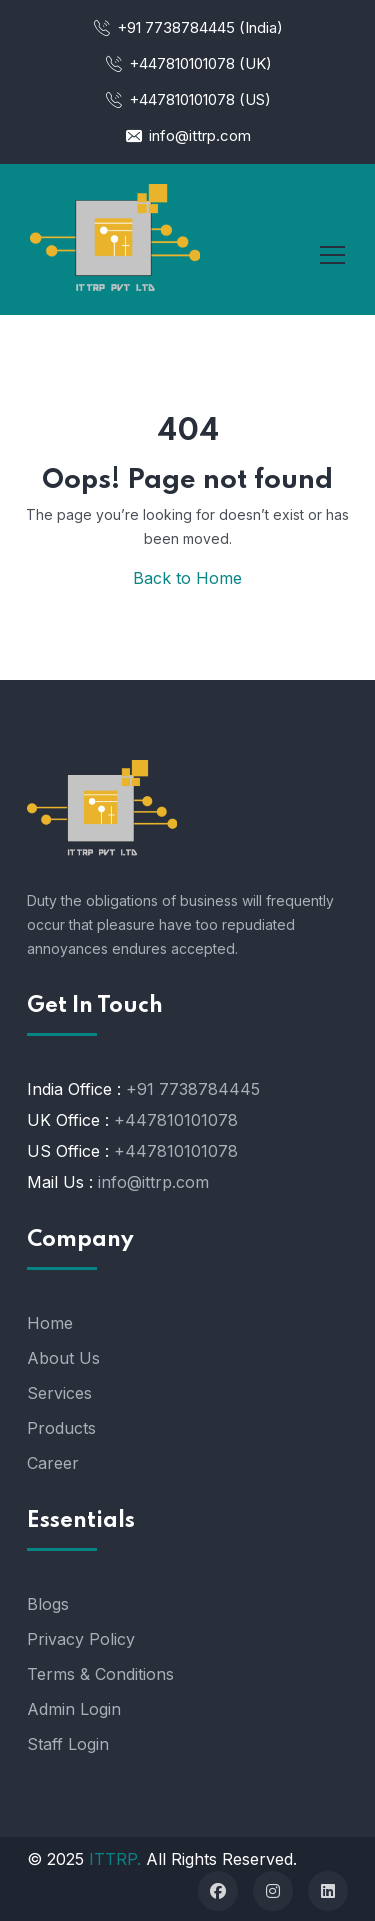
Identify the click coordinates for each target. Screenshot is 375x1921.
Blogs (48, 1604)
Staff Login (68, 1744)
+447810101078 (176, 1120)
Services (59, 1393)
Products (61, 1428)
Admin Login (74, 1709)
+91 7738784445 (193, 1089)
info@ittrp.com (187, 135)
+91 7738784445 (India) (187, 27)
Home (50, 1323)
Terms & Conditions (100, 1674)
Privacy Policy (81, 1639)
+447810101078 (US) (187, 99)
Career (53, 1463)
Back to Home (187, 578)
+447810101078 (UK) (188, 63)
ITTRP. (115, 1859)
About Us (63, 1358)
